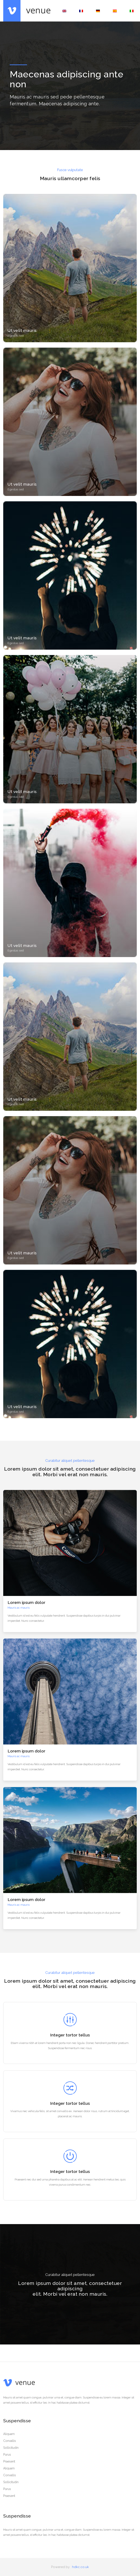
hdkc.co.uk (80, 2567)
